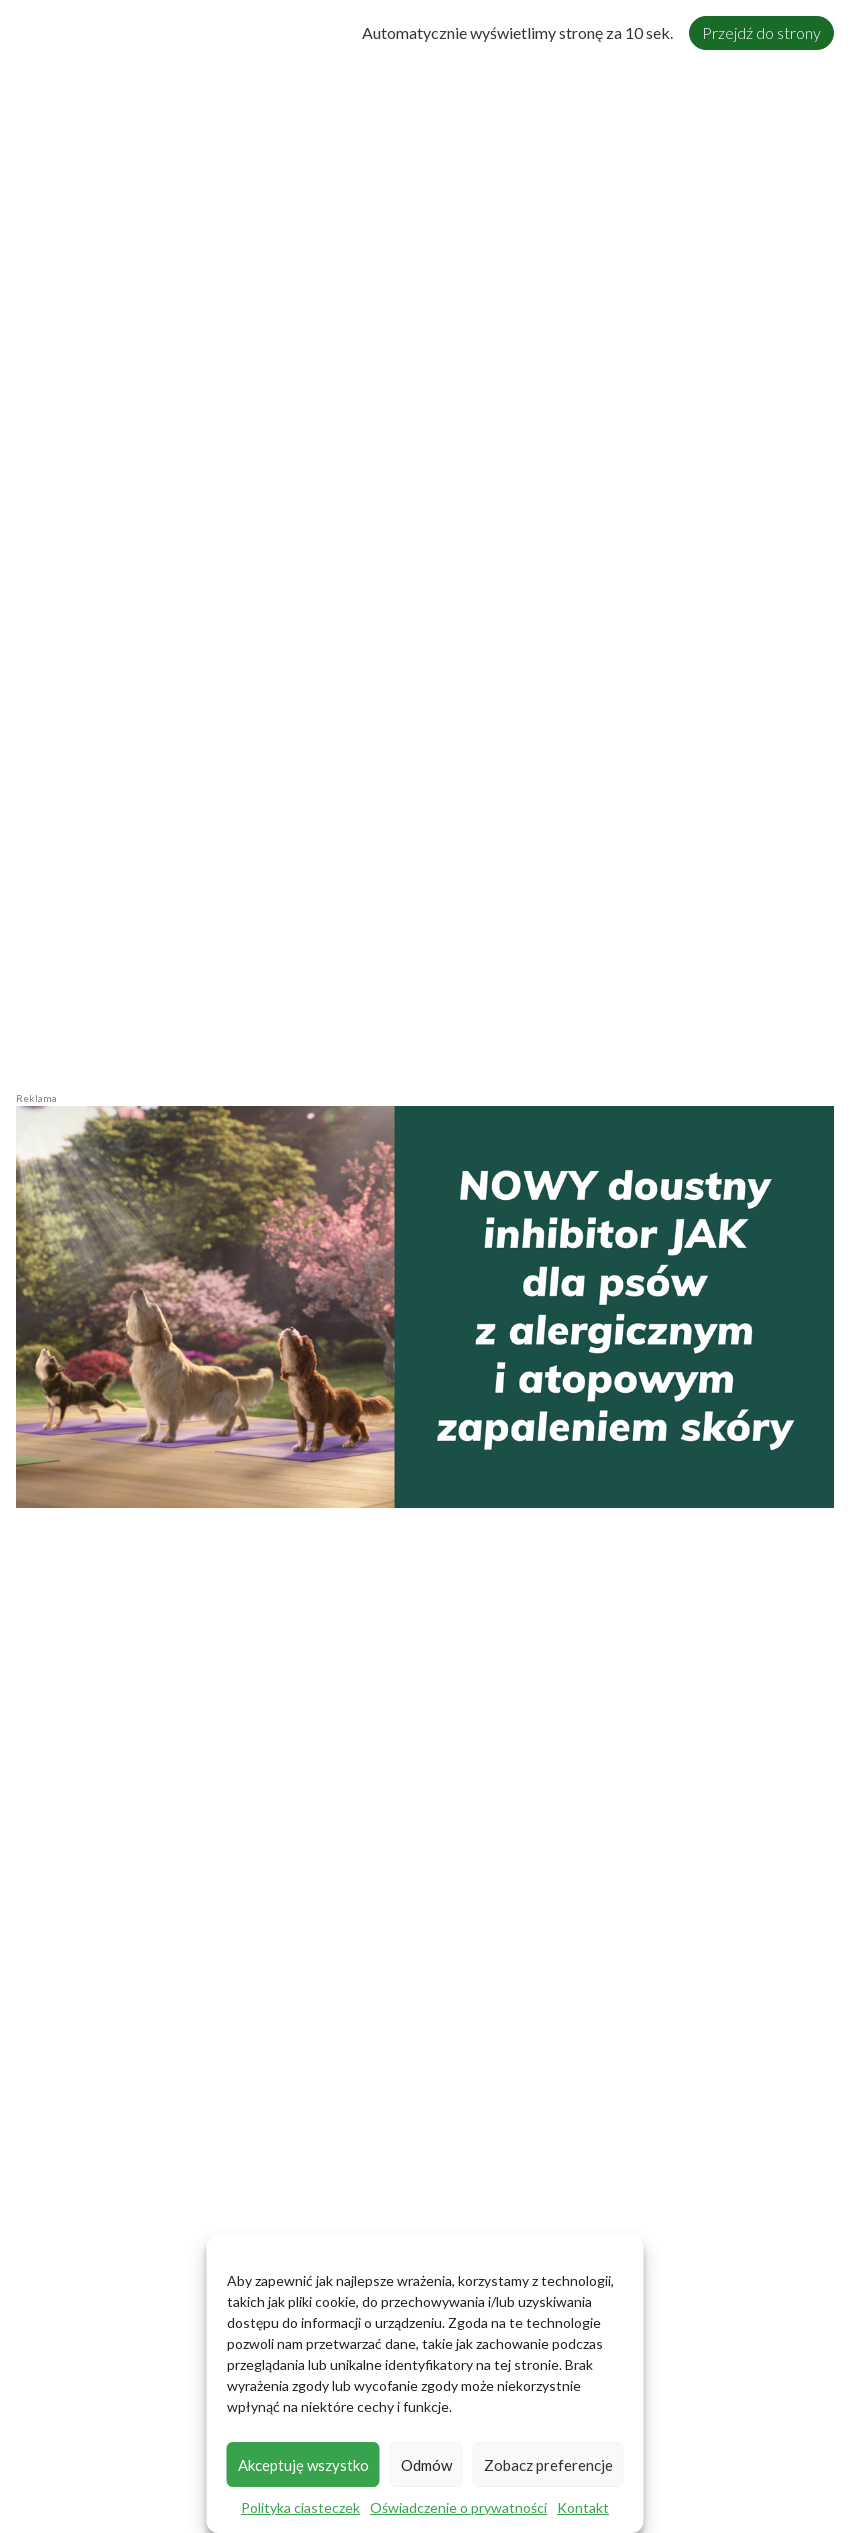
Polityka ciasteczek (300, 2507)
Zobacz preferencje (548, 2465)
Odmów (426, 2465)
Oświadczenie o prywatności (458, 2507)
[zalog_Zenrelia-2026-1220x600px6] (425, 1304)
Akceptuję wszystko (303, 2465)
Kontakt (583, 2507)
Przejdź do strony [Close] (761, 32)
